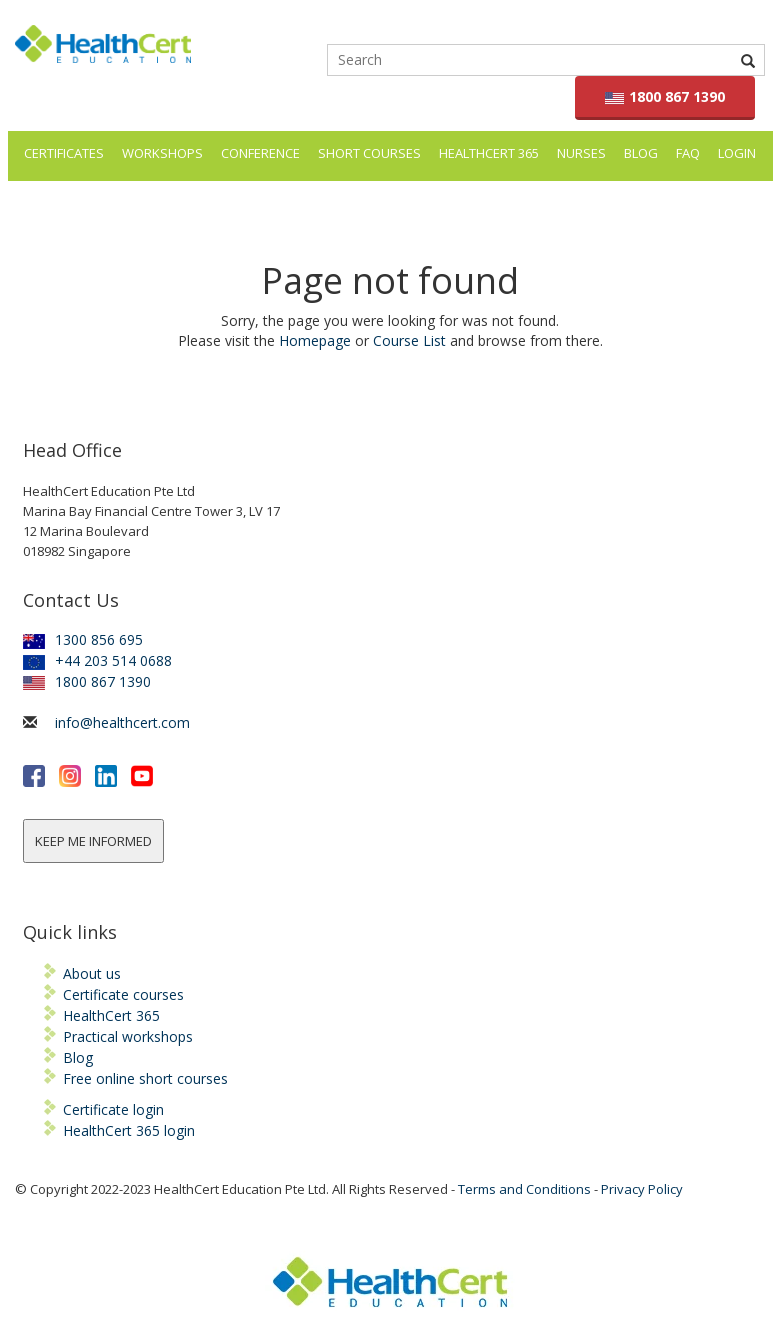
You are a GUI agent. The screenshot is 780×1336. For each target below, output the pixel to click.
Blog (641, 153)
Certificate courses (123, 994)
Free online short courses (145, 1078)
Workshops (162, 153)
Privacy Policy (642, 1189)
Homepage (315, 340)
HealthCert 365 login (129, 1130)
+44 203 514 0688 (97, 660)
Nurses (581, 153)
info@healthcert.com (122, 722)
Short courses (369, 153)
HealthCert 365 (489, 153)
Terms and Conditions (524, 1189)
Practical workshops (128, 1036)
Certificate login (113, 1109)
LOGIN (737, 153)
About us (92, 973)
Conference (260, 153)
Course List (409, 340)
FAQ (688, 153)
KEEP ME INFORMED (93, 841)
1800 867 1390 (665, 96)
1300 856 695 (83, 639)
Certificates (64, 153)
